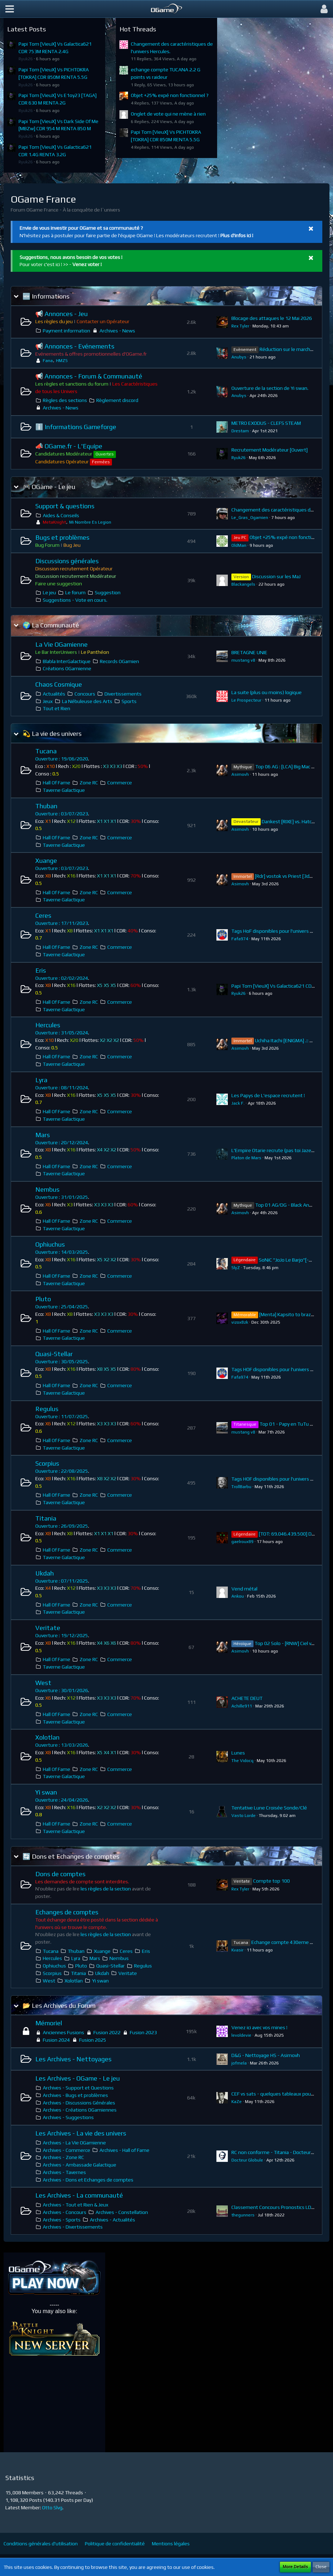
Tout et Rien (56, 708)
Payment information (66, 331)
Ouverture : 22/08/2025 (61, 1471)
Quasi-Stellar (54, 1354)
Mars (42, 1135)
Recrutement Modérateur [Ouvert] (269, 450)
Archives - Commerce (66, 2150)
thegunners (243, 2215)
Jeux (48, 701)
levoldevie (241, 2035)
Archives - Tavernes (64, 2172)
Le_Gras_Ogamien (249, 517)
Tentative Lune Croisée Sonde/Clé (269, 1808)
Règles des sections (65, 400)
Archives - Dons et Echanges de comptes (88, 2180)
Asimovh (240, 774)
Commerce (119, 782)
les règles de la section (106, 1889)
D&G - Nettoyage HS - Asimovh (265, 2055)
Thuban (46, 806)
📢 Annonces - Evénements (74, 346)
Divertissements (123, 694)
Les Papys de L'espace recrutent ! (268, 1095)
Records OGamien (119, 661)
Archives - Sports (62, 2220)
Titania (45, 1518)
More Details (295, 2566)
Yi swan (46, 1792)
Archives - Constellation (122, 2212)
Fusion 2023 (143, 2032)
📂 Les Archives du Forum (59, 2005)
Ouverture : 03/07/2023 (61, 813)
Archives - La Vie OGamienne (74, 2142)
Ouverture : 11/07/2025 (61, 1416)
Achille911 (241, 1706)
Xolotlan (47, 1737)
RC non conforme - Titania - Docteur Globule (280, 2152)
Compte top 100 (271, 1881)
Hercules (47, 1025)
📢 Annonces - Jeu (61, 313)
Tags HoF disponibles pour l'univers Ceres (277, 931)
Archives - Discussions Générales (79, 2103)
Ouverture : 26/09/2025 (61, 1526)
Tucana (46, 751)
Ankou (237, 1596)
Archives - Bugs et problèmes (75, 2095)
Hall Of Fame (56, 782)
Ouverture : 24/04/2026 (61, 1800)
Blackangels (243, 584)
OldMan (238, 545)
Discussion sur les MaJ (276, 576)
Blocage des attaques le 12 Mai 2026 (271, 318)
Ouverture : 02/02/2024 (61, 978)
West (43, 1682)
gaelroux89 (242, 1541)
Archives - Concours (64, 2212)
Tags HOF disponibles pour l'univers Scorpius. (280, 1479)
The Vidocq (242, 1760)
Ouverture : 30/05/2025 (61, 1361)
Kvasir (237, 1950)
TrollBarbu (241, 1486)
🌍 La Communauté (50, 625)
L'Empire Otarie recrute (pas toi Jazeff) (274, 1150)
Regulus (46, 1408)
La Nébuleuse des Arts (87, 701)
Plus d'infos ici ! (236, 235)
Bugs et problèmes (62, 537)
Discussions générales (67, 561)
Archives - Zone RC (63, 2157)
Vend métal (244, 1589)
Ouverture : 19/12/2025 (61, 1635)
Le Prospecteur (246, 700)
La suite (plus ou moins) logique (266, 692)
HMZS (62, 360)
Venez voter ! (87, 264)
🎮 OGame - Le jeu (48, 486)
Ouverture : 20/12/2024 (61, 1142)
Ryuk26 (26, 58)
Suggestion (108, 592)
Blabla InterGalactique (67, 661)
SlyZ (235, 1267)
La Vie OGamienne (61, 644)
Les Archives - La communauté (79, 2195)
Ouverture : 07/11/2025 (61, 1581)
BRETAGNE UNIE (249, 652)
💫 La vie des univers (52, 733)
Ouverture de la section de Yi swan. (269, 388)
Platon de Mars (246, 1157)
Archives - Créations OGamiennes (80, 2110)
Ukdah (44, 1573)
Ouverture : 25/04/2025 (61, 1306)
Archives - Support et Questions (78, 2088)
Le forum (75, 592)
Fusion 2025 (92, 2040)
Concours (85, 694)
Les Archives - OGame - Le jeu (77, 2078)
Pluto (43, 1299)
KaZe (236, 2101)
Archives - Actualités (112, 2220)
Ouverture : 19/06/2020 (61, 759)
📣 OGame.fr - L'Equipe (68, 446)
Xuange (46, 860)
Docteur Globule (247, 2160)
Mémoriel (48, 2023)
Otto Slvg (52, 2507)
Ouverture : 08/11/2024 (61, 1087)
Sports (129, 701)
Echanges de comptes (66, 1912)
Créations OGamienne (67, 668)
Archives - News (117, 331)
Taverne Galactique (64, 790)
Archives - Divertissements (73, 2227)
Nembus (47, 1189)
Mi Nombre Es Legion (90, 522)
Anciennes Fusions (63, 2032)
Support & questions (64, 506)
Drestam (240, 430)
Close (321, 2566)
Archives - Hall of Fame (124, 2150)
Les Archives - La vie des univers (80, 2133)
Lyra (41, 1080)
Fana (48, 360)
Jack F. (238, 1103)
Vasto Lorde (243, 1815)
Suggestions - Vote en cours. (75, 600)
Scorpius (47, 1463)
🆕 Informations (46, 296)
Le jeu (49, 592)
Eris (40, 970)
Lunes (238, 1753)
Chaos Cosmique (58, 684)
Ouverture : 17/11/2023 (61, 923)
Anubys (238, 357)
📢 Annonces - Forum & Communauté (88, 376)
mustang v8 (243, 660)
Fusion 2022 (107, 2032)
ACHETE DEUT (246, 1698)
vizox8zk (239, 1322)
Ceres (43, 915)
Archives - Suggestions (68, 2117)
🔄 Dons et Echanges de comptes (70, 1856)
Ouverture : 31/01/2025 (61, 1197)
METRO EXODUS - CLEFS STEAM (266, 423)
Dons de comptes (60, 1874)
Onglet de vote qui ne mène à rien (168, 114)
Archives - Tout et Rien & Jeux (75, 2205)
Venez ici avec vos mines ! (259, 2027)
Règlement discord (117, 400)
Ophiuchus (50, 1244)
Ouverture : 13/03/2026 (61, 1745)
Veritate (47, 1627)
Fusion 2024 (56, 2040)
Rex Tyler (240, 326)
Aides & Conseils (61, 515)
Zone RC (89, 782)
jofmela (239, 2063)
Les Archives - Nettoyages (73, 2059)
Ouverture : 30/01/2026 (61, 1690)
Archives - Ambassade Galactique (79, 2165)
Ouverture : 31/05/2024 (61, 1032)
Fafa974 (239, 938)
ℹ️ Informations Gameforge (75, 427)
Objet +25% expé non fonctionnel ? (170, 95)
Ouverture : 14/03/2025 (61, 1252)
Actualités (54, 694)
